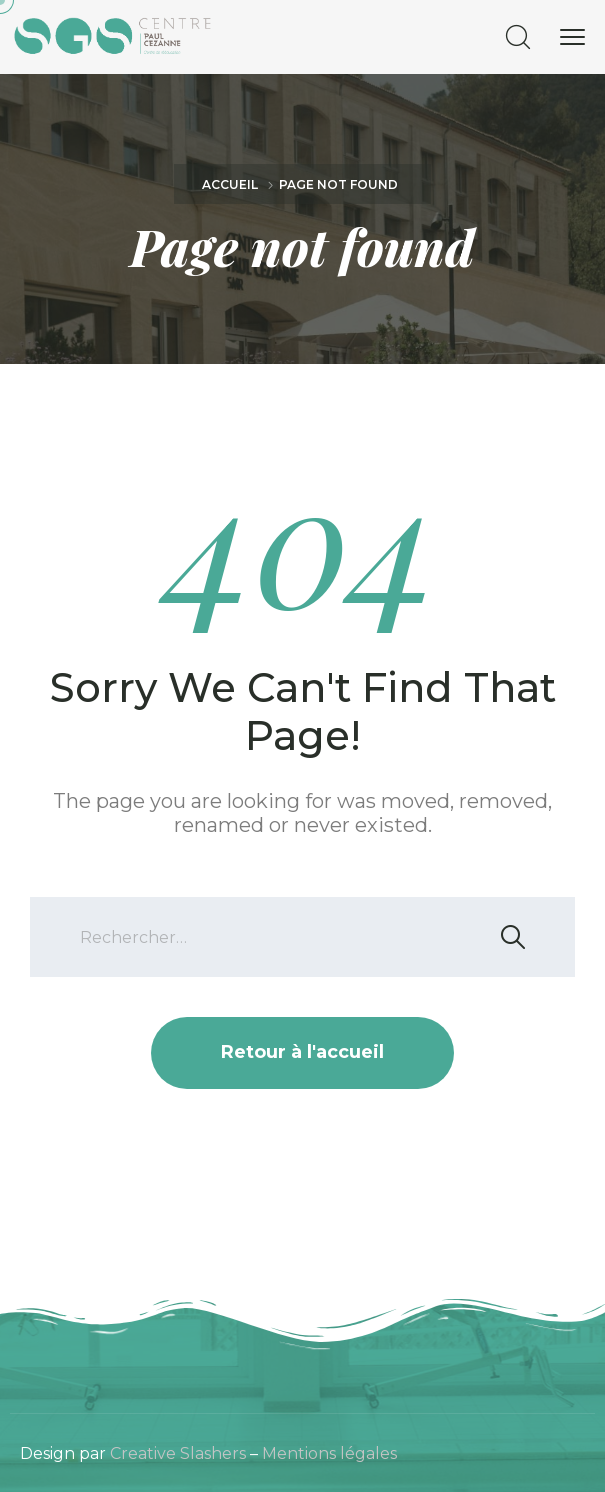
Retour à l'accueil (302, 1052)
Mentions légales (329, 1453)
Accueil (230, 184)
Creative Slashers (178, 1453)
